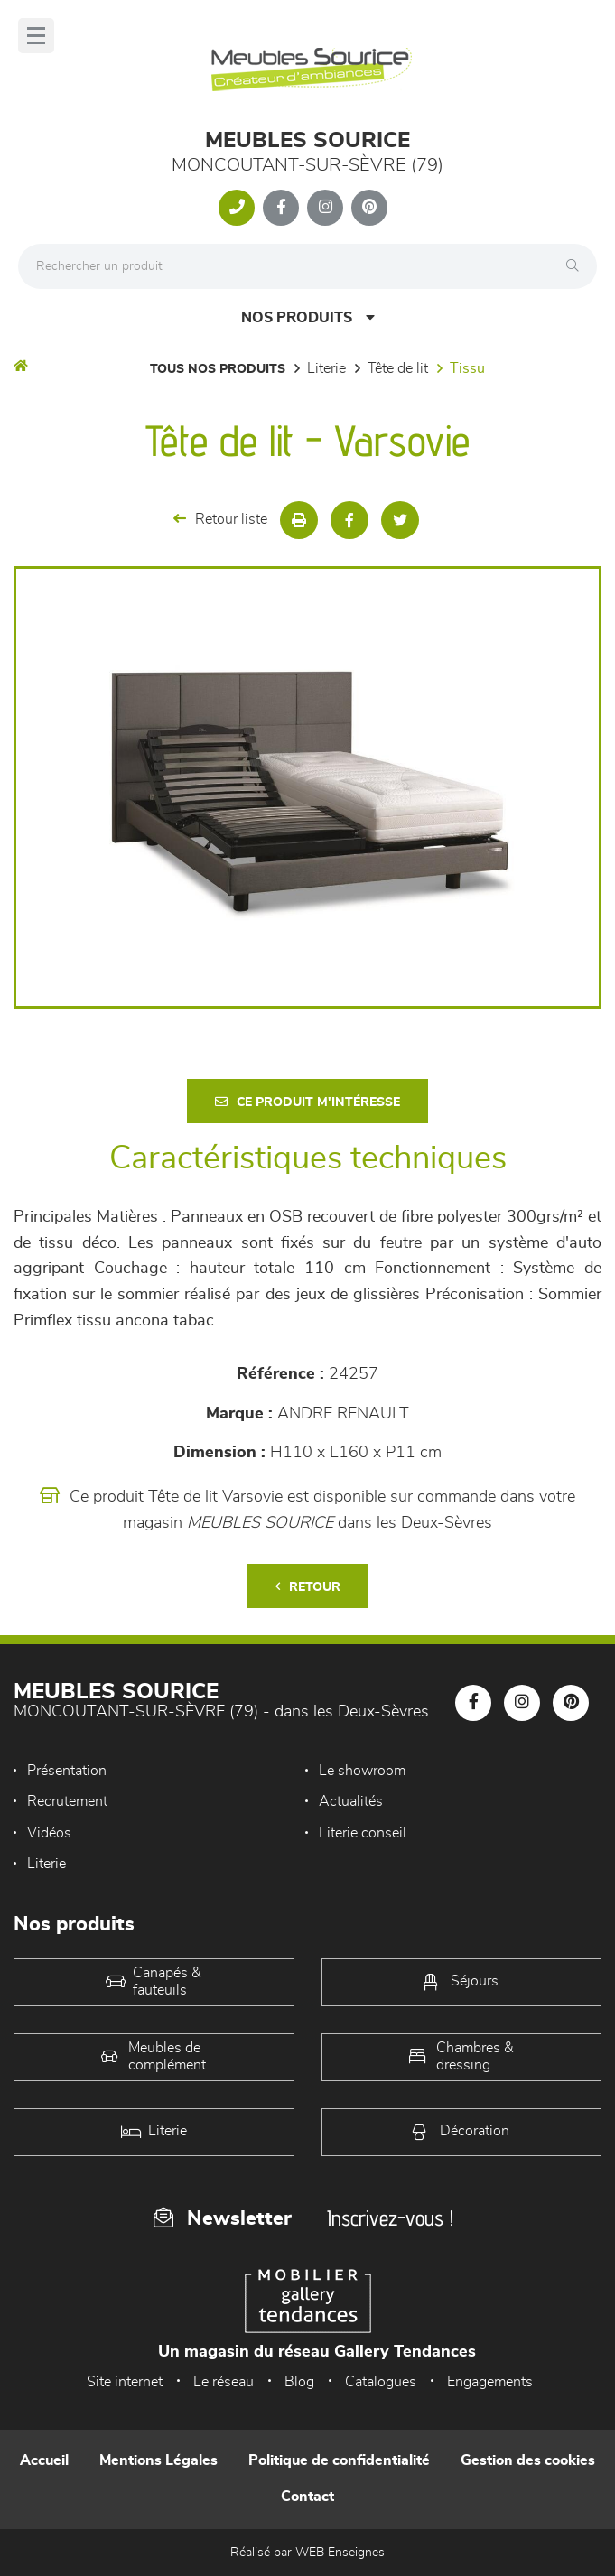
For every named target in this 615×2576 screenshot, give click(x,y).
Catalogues (380, 2382)
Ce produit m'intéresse (307, 1102)
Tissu (467, 368)
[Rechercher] (577, 266)
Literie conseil (362, 1833)
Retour (307, 1587)
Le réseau (223, 2382)
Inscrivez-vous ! (390, 2218)
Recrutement (67, 1801)
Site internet (125, 2382)
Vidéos (49, 1833)
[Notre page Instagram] (325, 208)
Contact (307, 2496)
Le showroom (362, 1770)
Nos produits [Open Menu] (308, 317)
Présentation (67, 1770)
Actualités (351, 1801)
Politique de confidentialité (339, 2460)
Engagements (490, 2382)
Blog (299, 2382)
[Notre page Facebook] (281, 208)
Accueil (44, 2460)
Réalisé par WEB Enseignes (307, 2552)
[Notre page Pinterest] (369, 208)
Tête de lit (398, 368)
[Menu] (36, 35)
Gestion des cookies (528, 2460)
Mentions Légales (158, 2460)
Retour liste (220, 518)
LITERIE (326, 368)
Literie (46, 1863)
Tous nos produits (217, 369)
